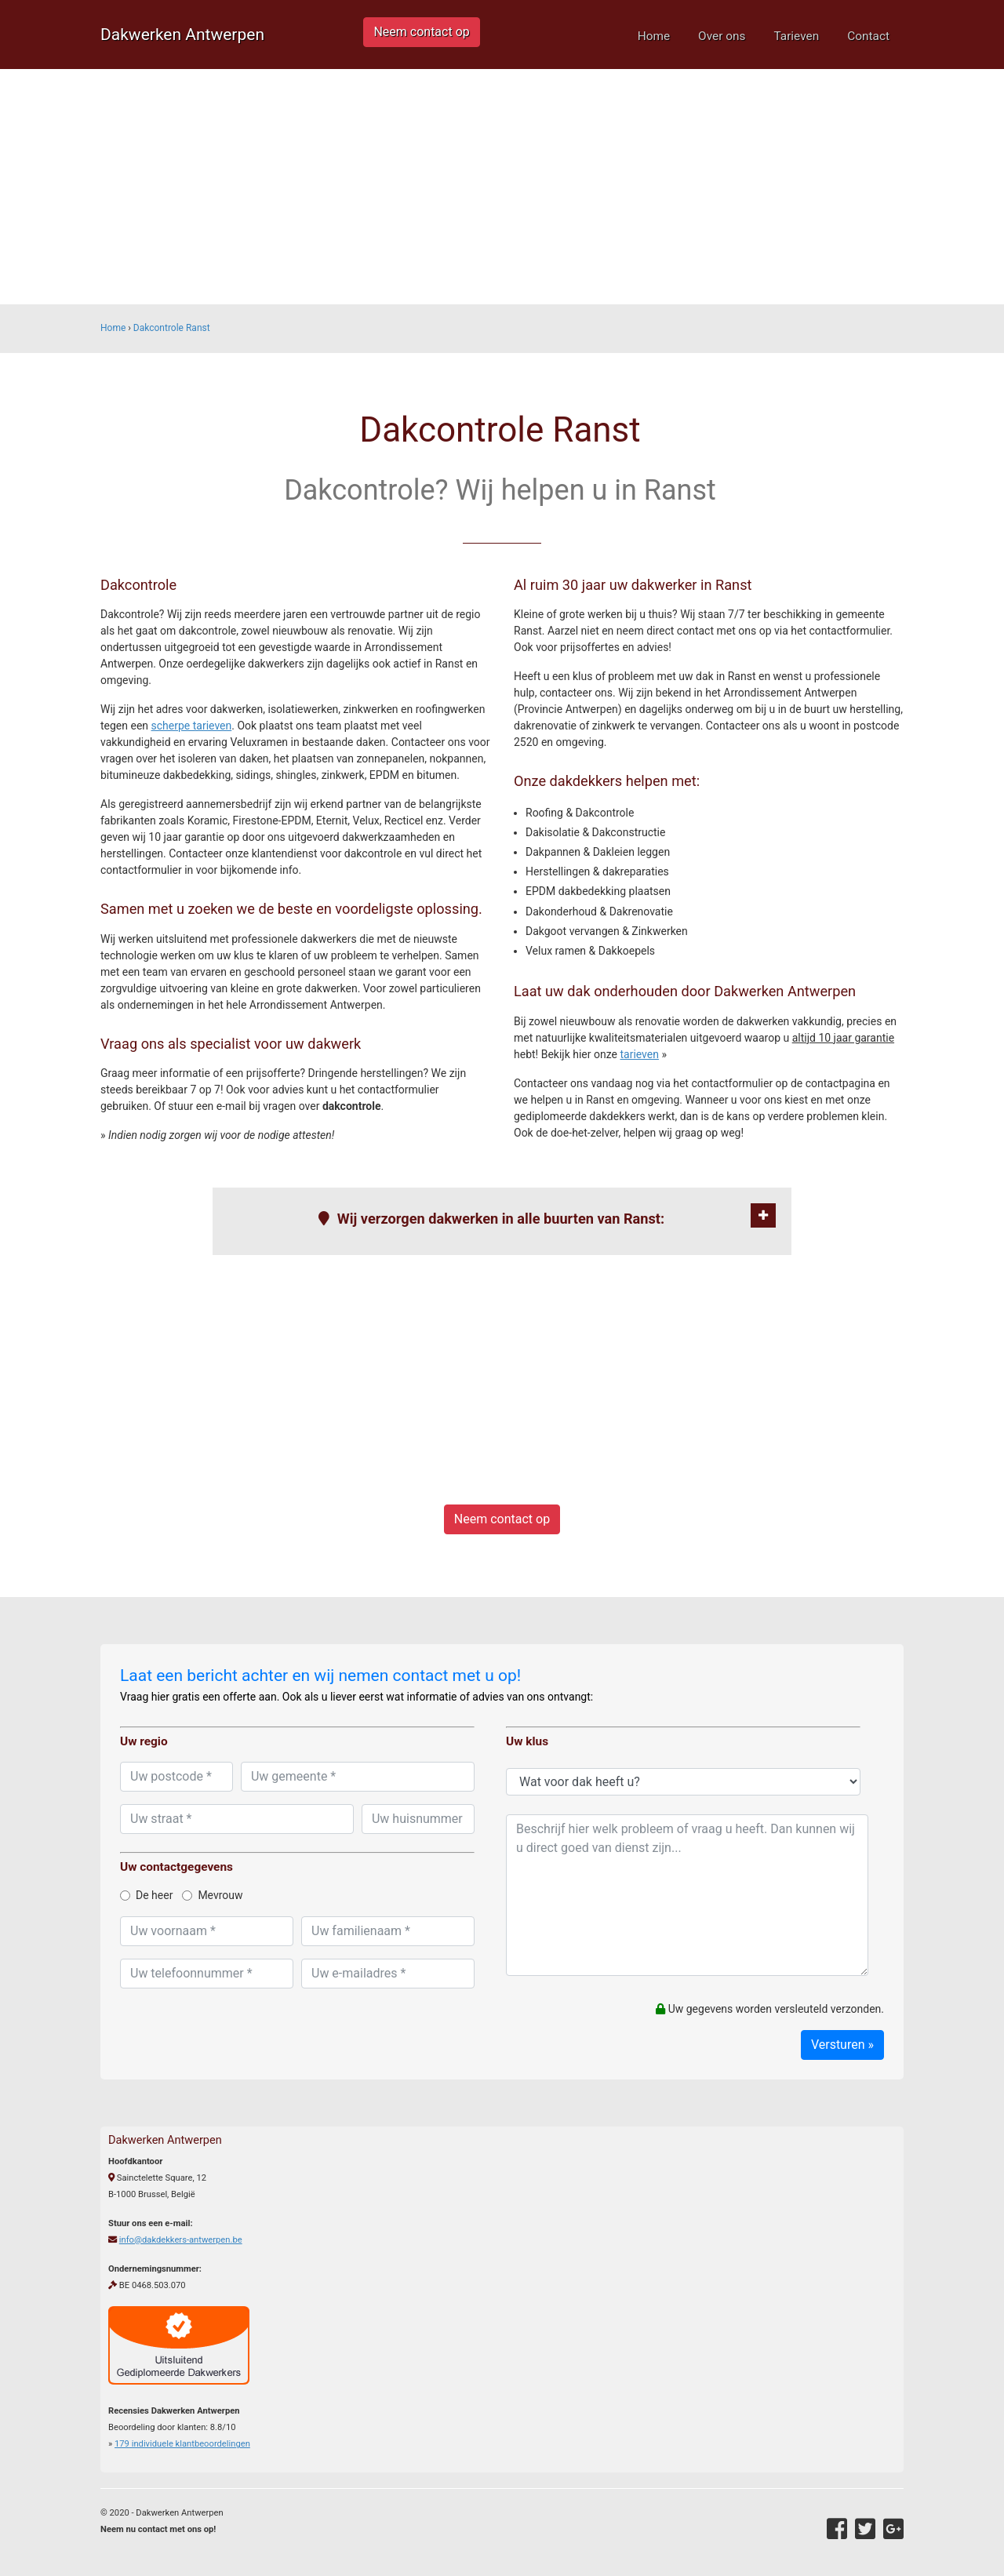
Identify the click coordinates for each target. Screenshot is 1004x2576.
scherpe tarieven (191, 725)
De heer (146, 1895)
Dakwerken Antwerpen (182, 34)
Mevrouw (212, 1895)
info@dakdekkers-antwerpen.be (180, 2240)
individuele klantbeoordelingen (182, 2444)
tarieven (639, 1054)
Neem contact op (421, 31)
